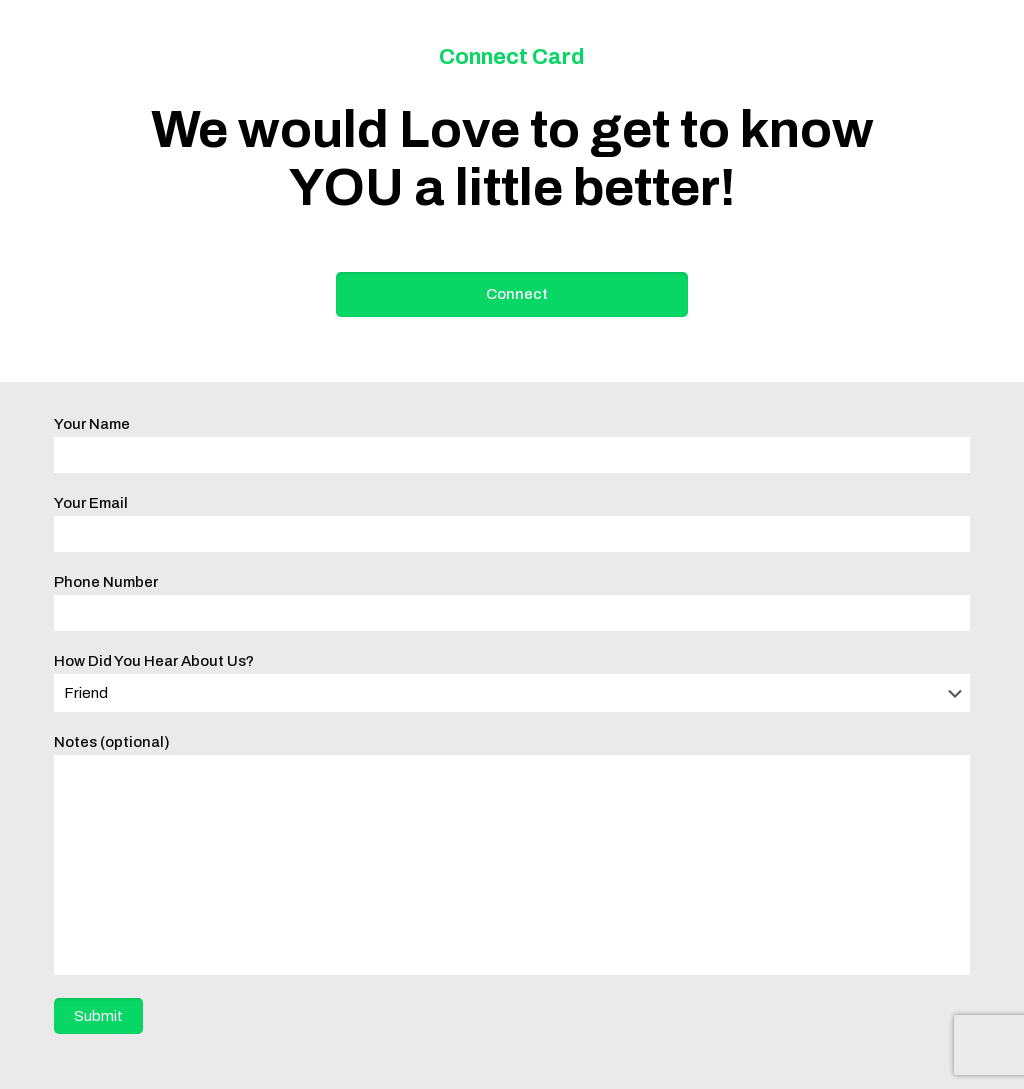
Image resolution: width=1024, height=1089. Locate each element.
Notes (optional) (512, 854)
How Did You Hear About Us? (512, 682)
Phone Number (512, 602)
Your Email (512, 523)
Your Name (512, 444)
